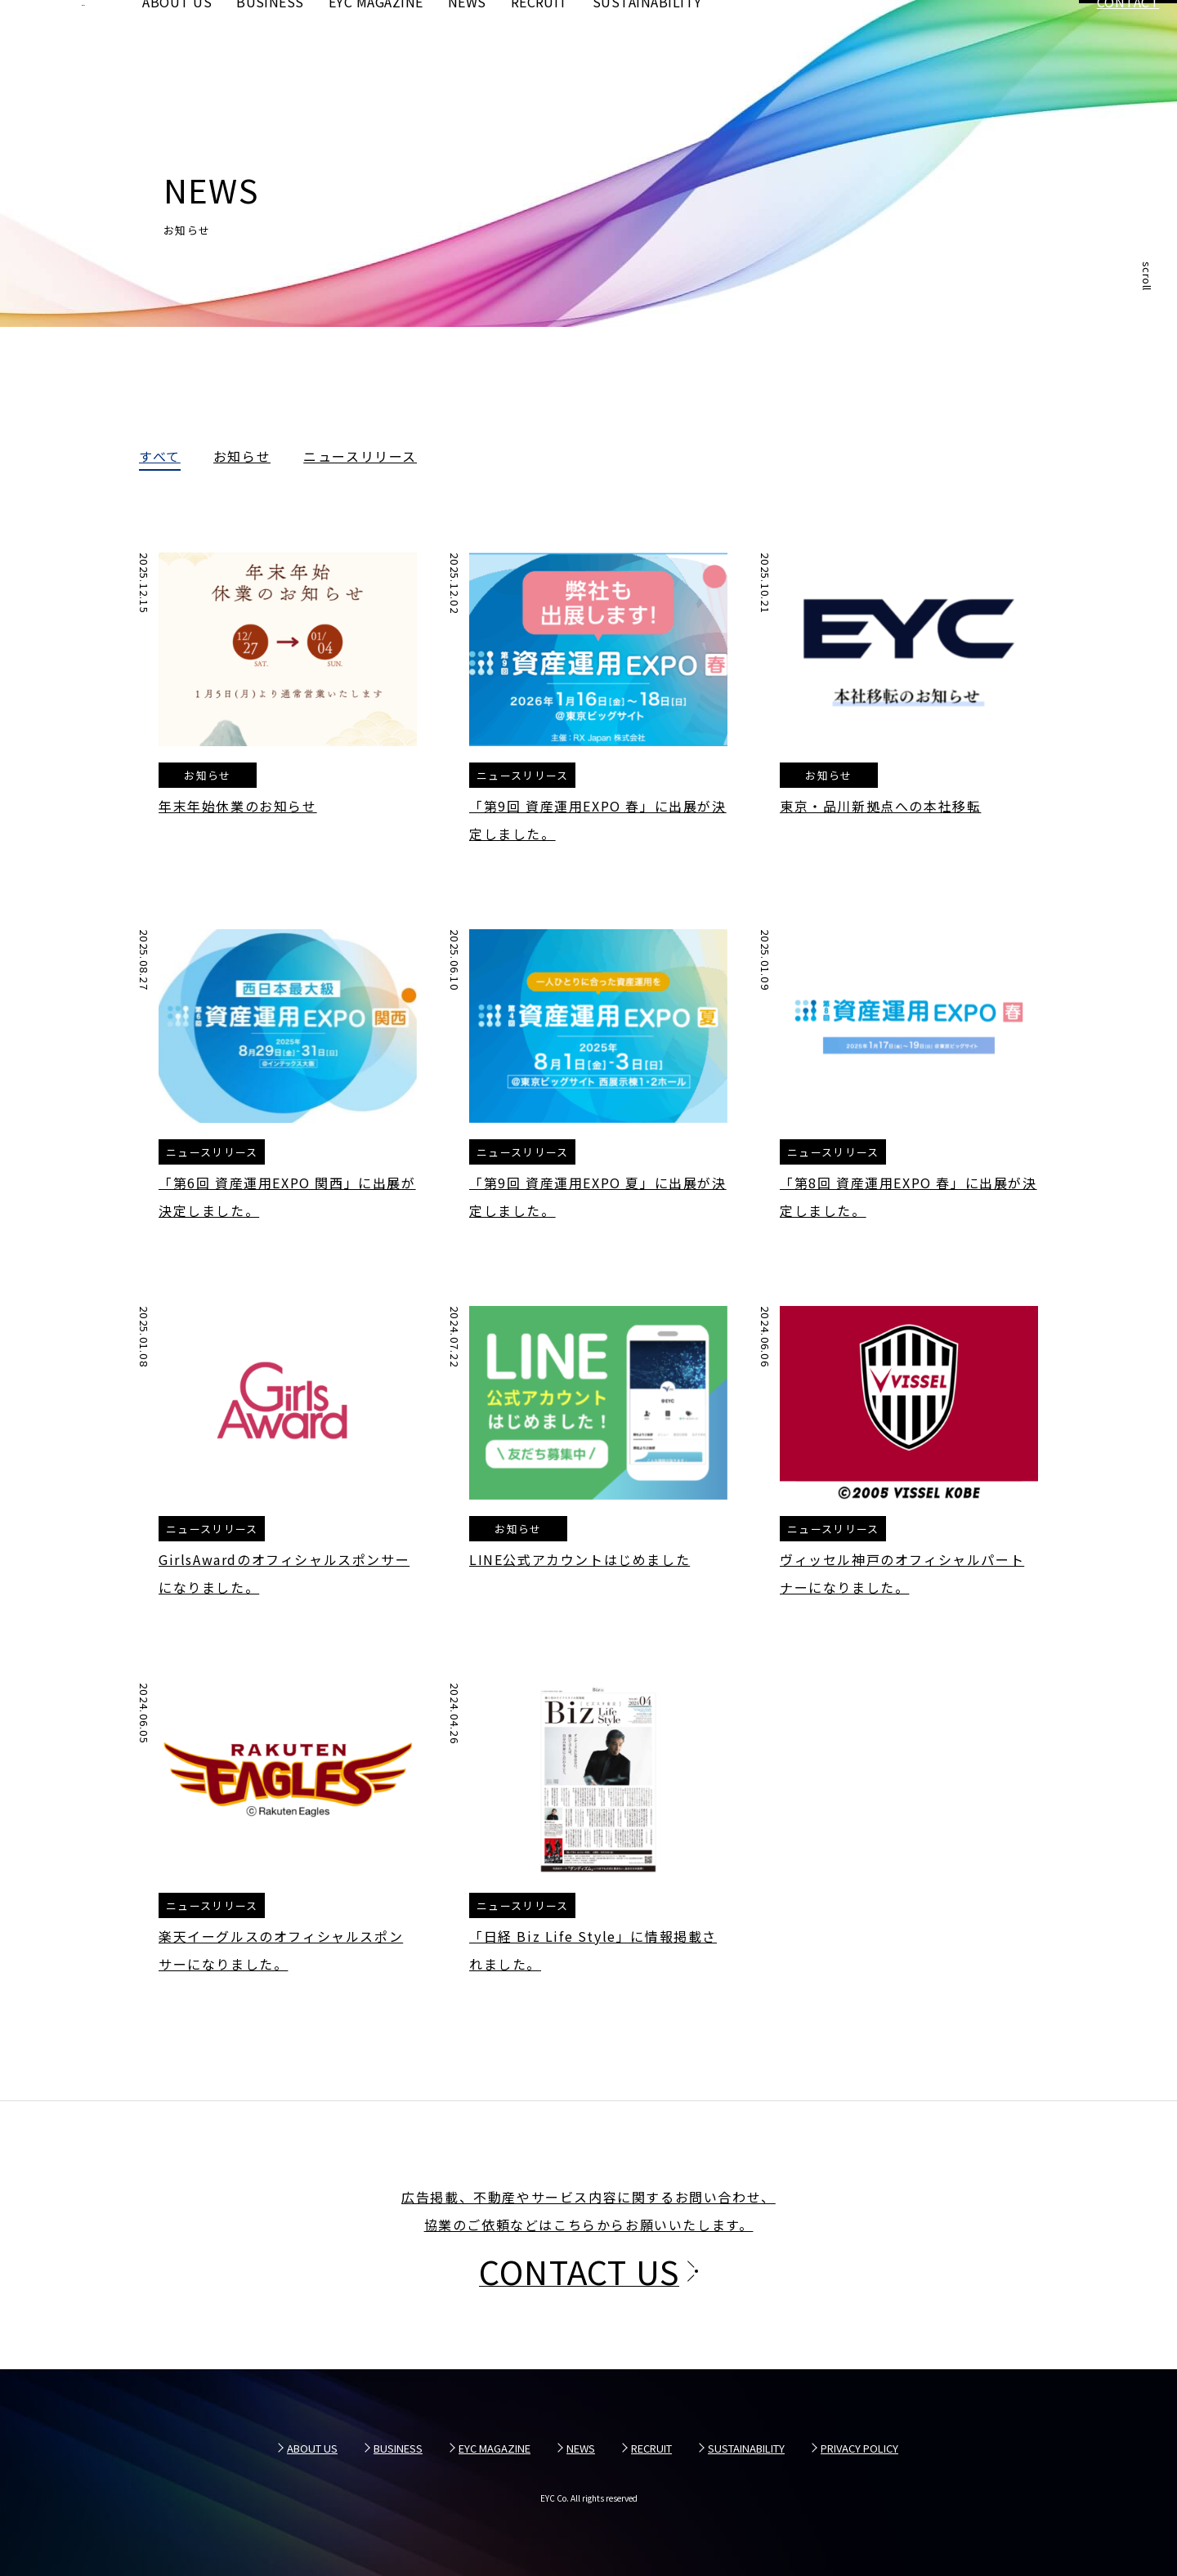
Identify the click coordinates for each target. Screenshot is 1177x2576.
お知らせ (242, 457)
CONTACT (1128, 41)
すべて (160, 457)
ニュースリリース (360, 457)
